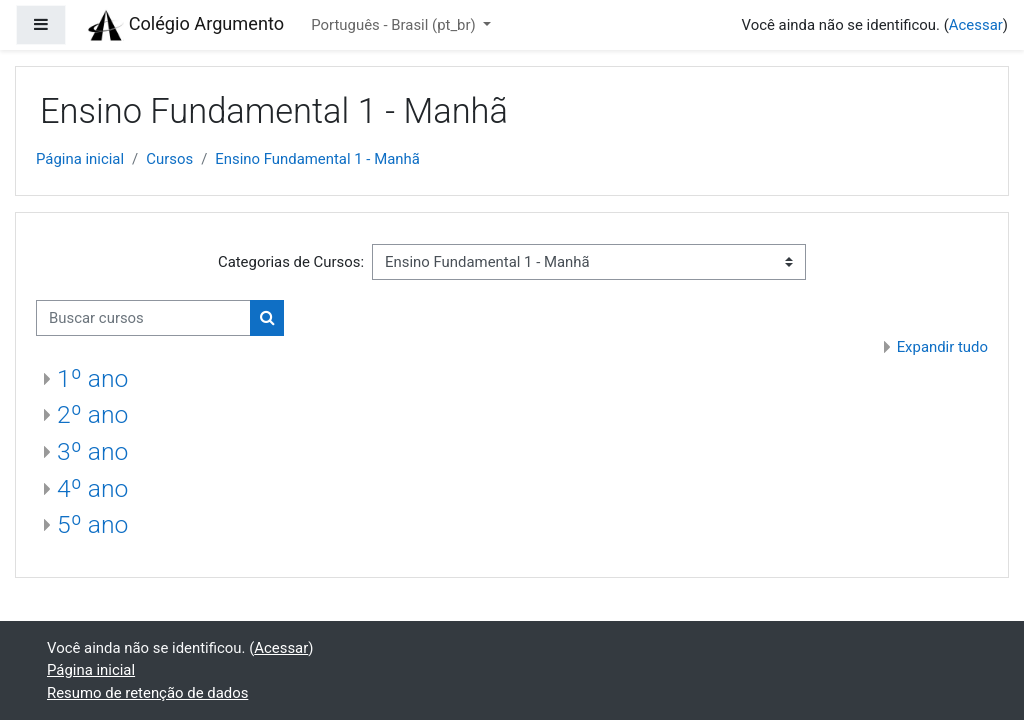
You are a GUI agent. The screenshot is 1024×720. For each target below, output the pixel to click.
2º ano (92, 414)
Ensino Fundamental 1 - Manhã (317, 159)
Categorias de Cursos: (291, 262)
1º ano (92, 378)
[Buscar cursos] (143, 318)
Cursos (169, 159)
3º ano (92, 451)
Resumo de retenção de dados (147, 693)
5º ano (92, 524)
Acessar (976, 25)
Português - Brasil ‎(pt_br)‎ (395, 25)
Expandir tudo (942, 347)
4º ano (92, 488)
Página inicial (80, 159)
